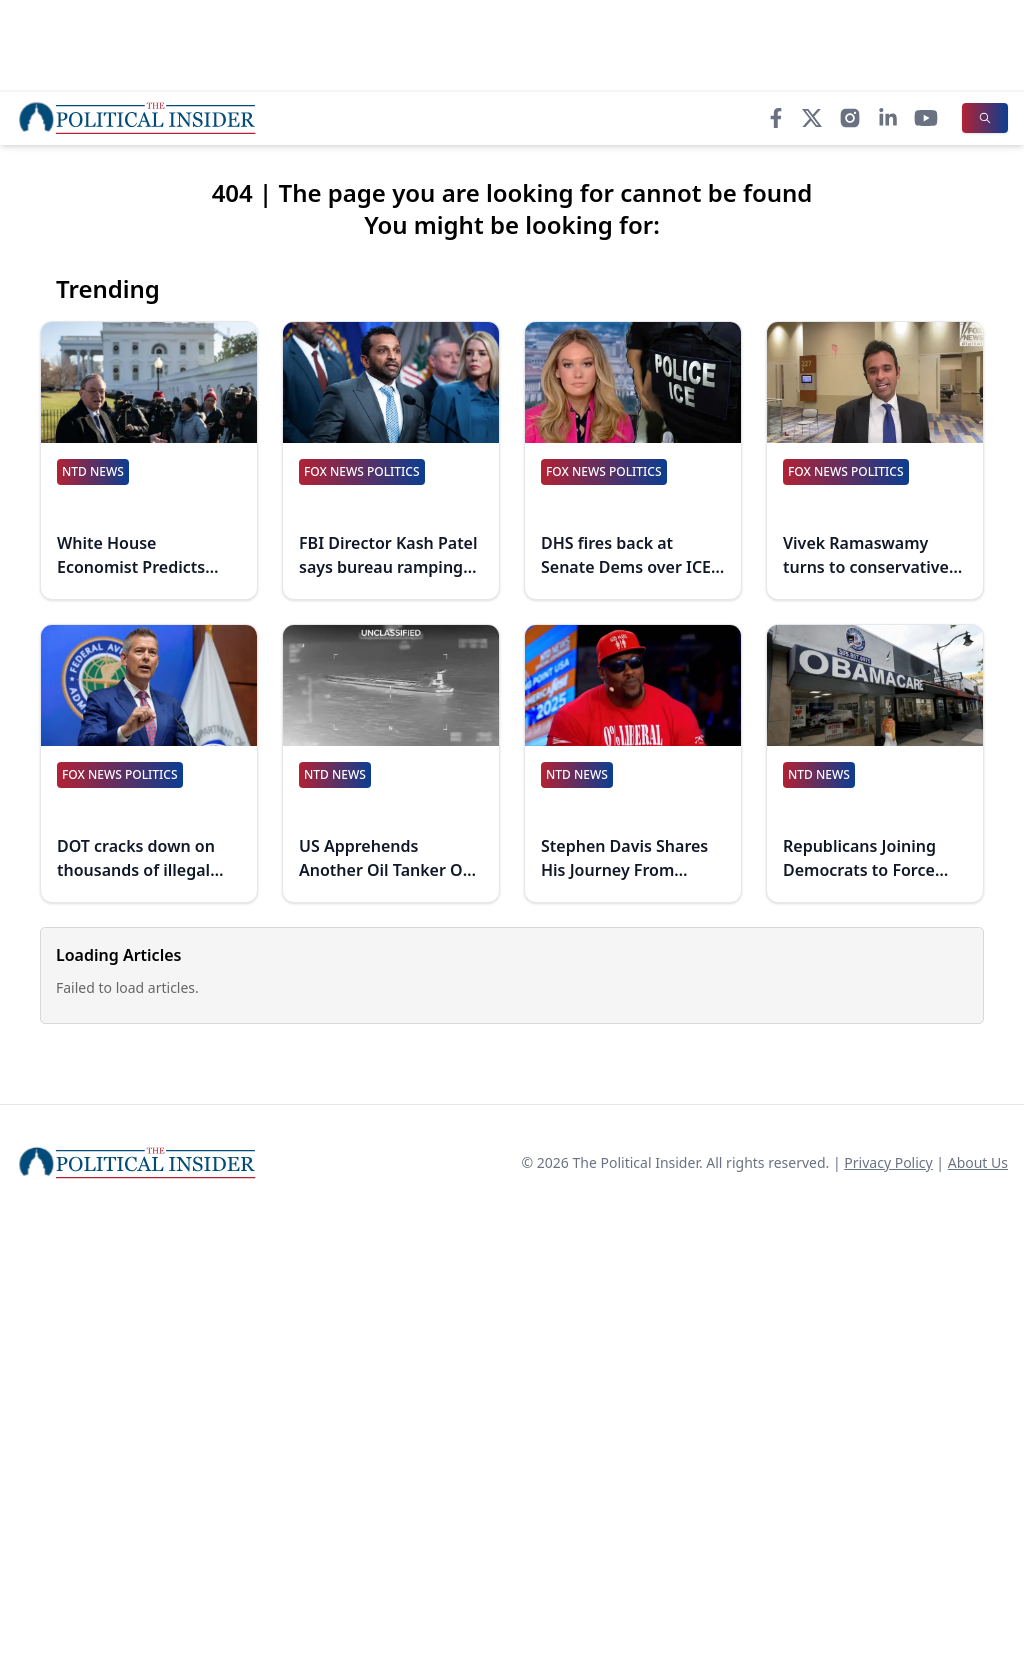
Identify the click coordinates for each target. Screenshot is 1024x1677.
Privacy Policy (888, 1162)
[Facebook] (776, 118)
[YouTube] (926, 118)
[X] (812, 118)
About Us (978, 1162)
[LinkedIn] (888, 118)
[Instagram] (850, 118)
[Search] (985, 118)
